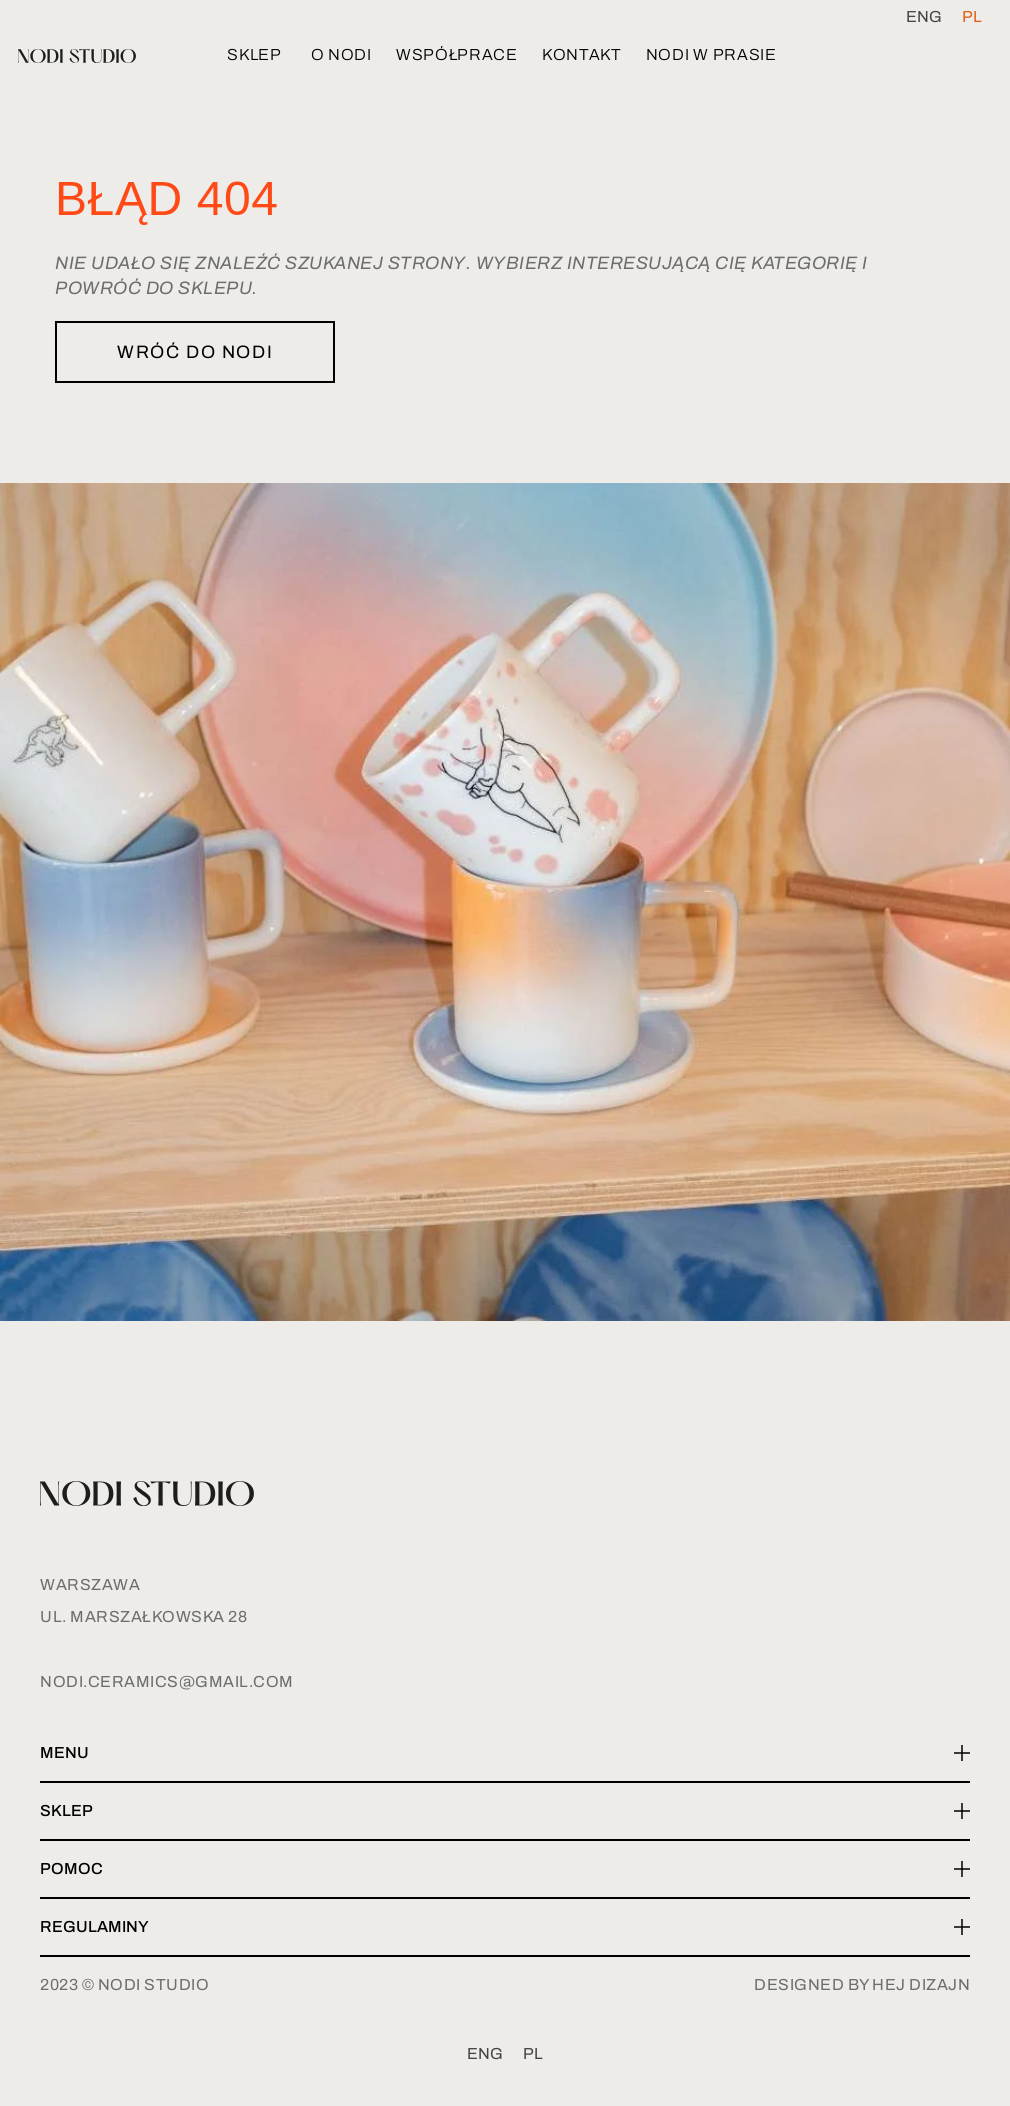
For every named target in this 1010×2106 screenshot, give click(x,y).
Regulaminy (94, 1926)
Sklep (66, 1810)
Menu (64, 1752)
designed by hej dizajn (862, 1984)
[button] (505, 1754)
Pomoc (71, 1868)
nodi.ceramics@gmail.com (167, 1681)
